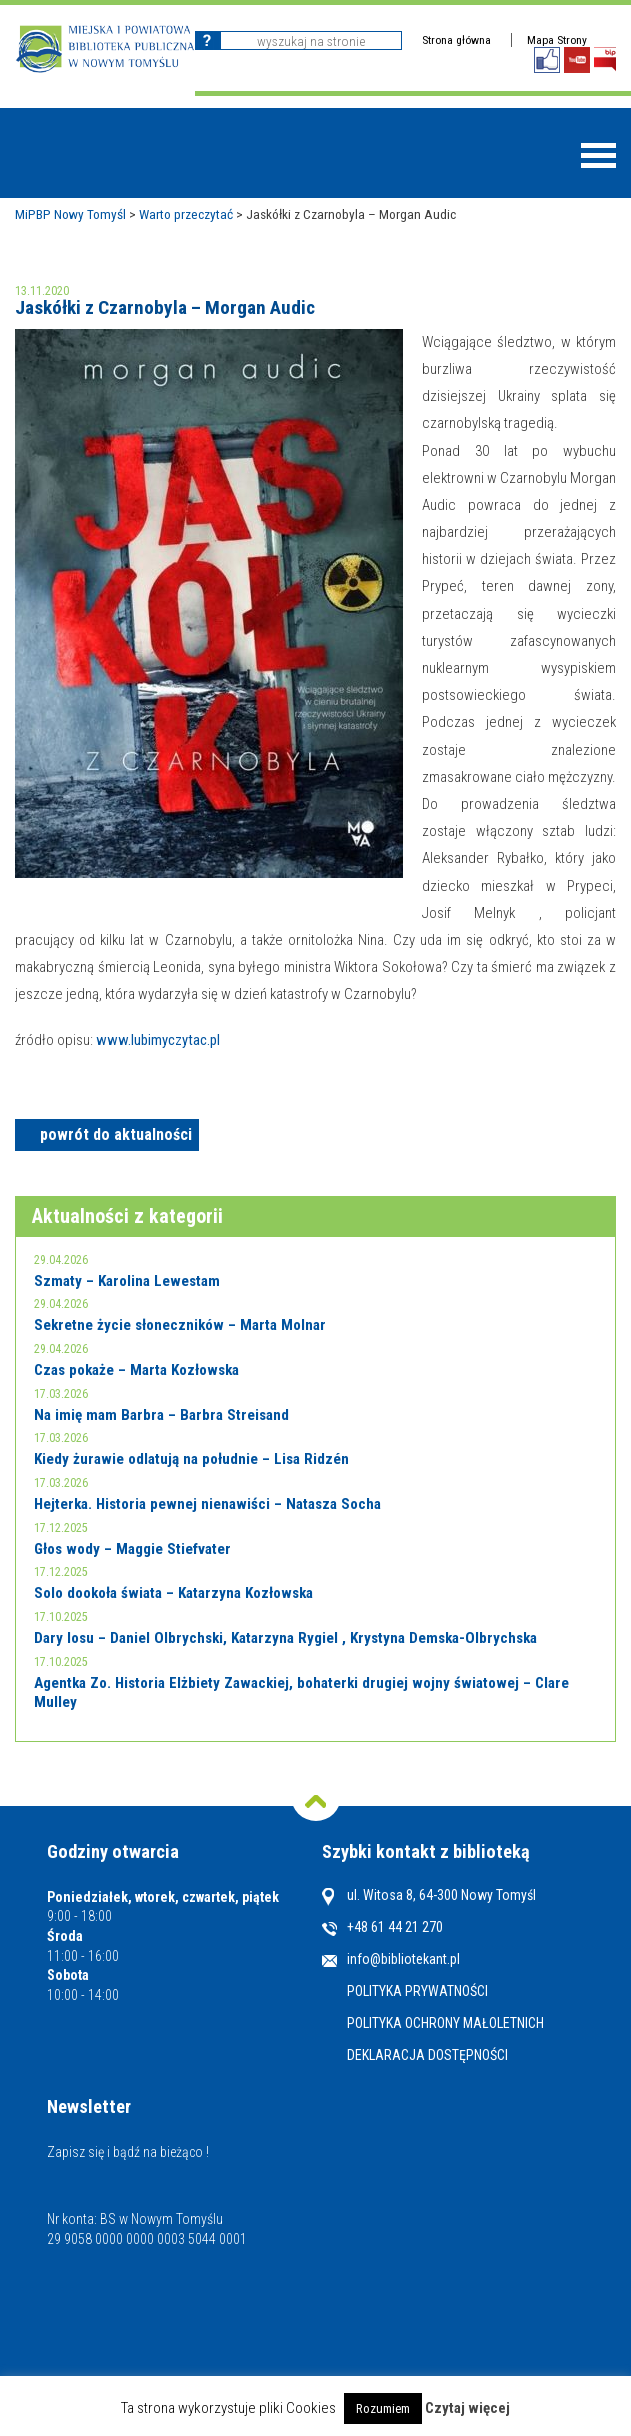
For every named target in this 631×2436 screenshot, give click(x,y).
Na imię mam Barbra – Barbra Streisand (161, 1415)
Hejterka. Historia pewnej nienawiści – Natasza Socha (207, 1504)
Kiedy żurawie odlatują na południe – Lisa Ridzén (191, 1459)
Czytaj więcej (467, 2408)
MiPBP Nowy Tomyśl (70, 214)
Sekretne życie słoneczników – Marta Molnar (180, 1325)
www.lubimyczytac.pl (158, 1040)
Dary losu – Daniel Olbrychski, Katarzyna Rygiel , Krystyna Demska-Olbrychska (285, 1638)
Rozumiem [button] (383, 2408)
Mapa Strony (557, 40)
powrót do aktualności (116, 1134)
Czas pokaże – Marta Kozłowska (136, 1370)
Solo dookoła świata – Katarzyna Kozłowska (173, 1593)
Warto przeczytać (186, 214)
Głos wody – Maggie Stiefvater (132, 1549)
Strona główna (456, 40)
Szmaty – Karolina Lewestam (127, 1281)
